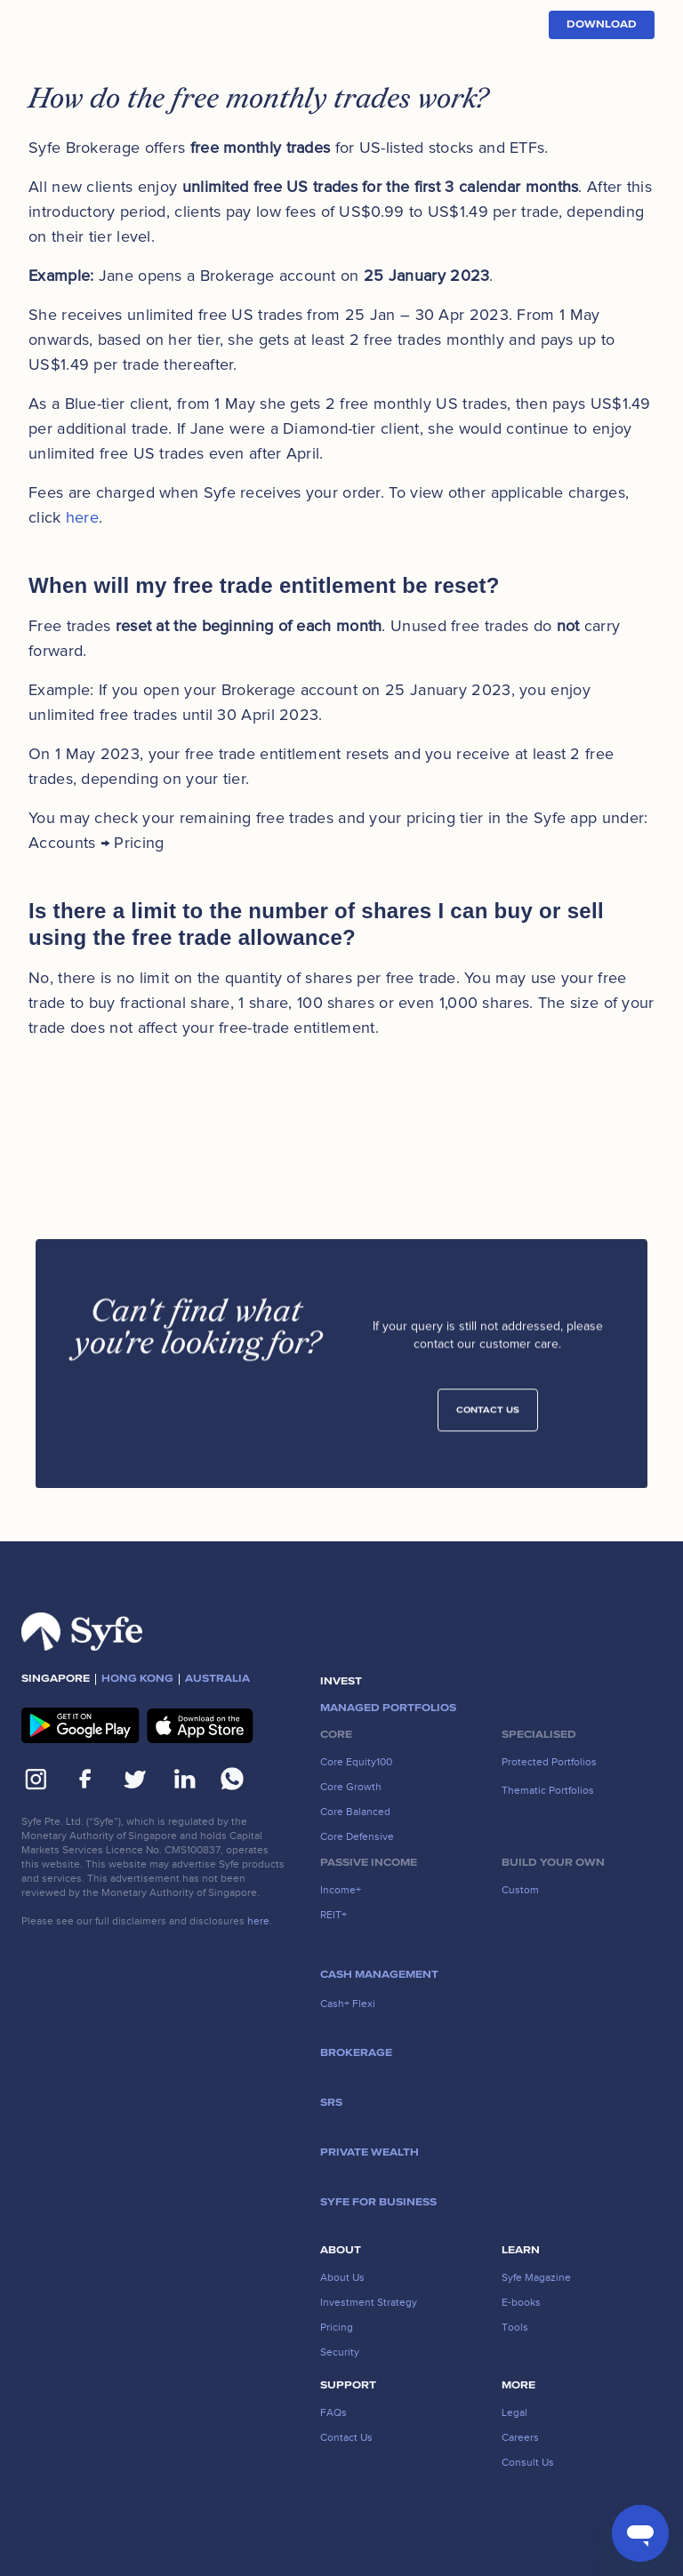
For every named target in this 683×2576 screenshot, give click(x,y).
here (82, 517)
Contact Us (487, 1416)
